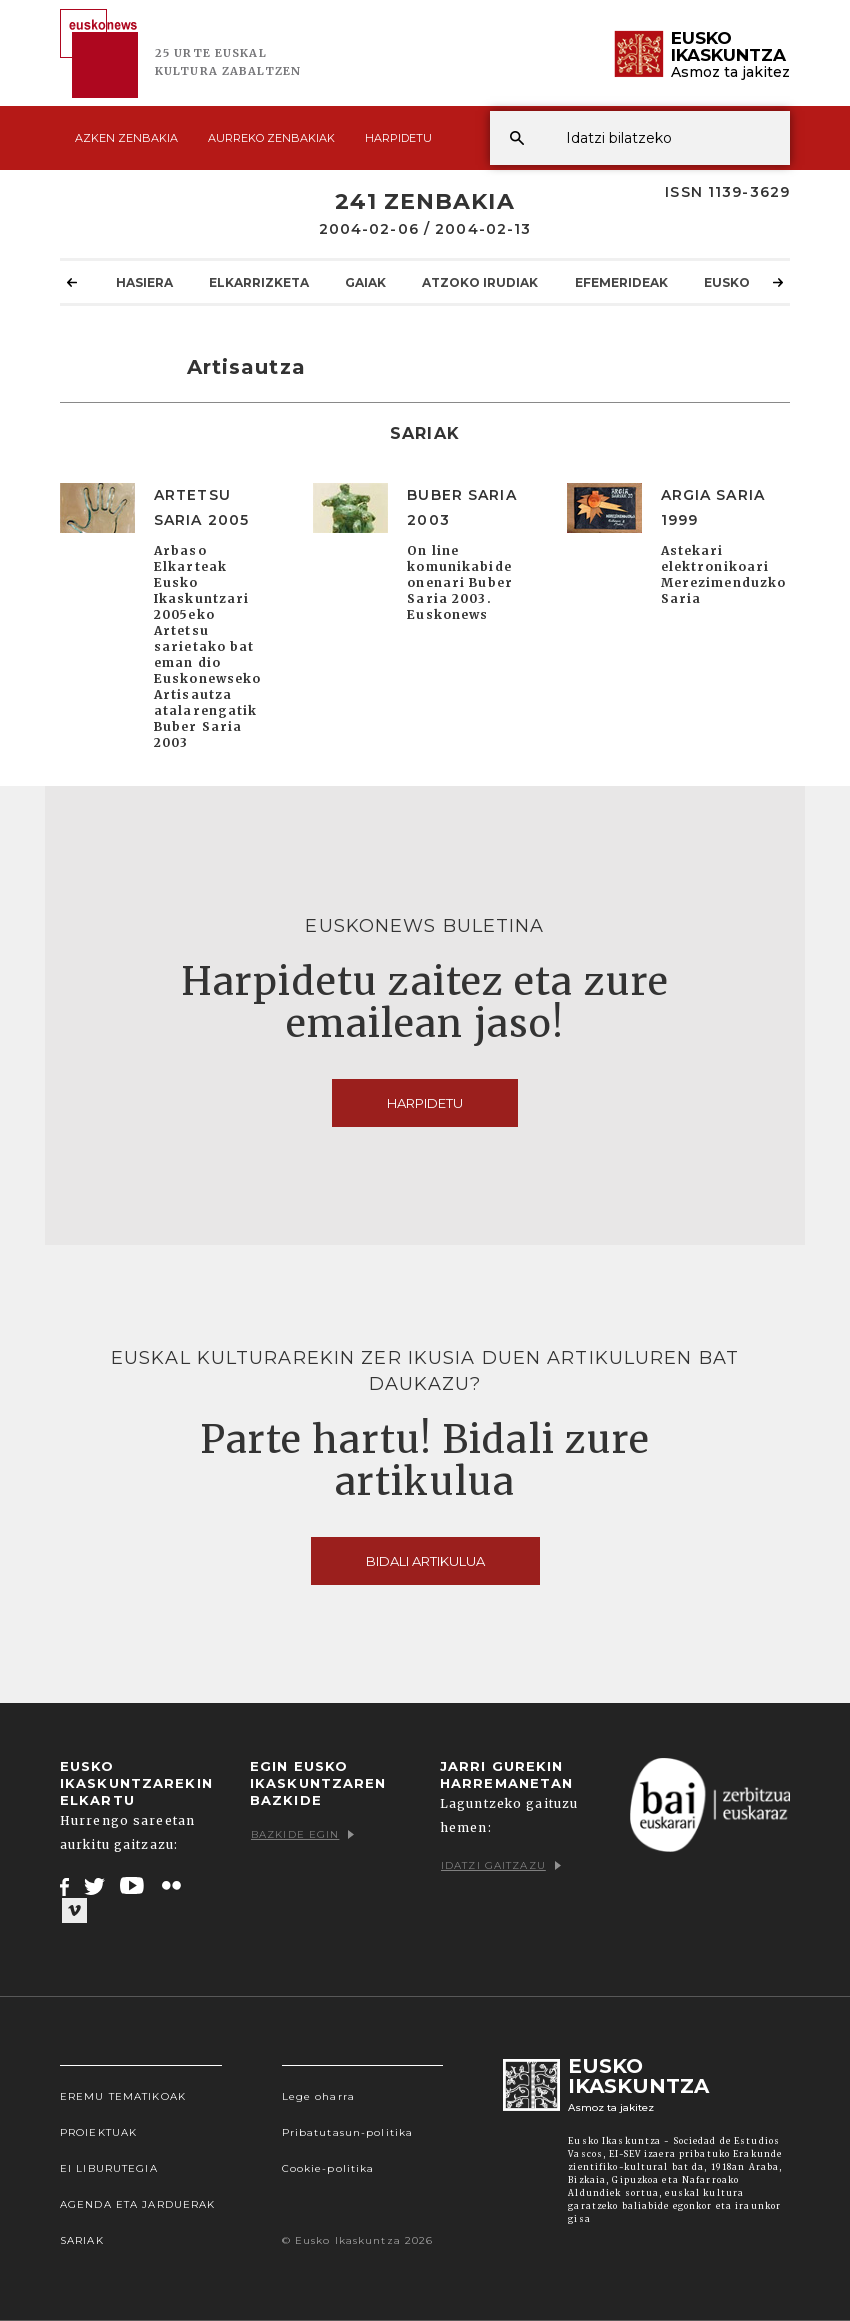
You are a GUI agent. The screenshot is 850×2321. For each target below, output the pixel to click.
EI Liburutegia (109, 2168)
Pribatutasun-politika (348, 2132)
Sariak (82, 2240)
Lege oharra (318, 2096)
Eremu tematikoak (123, 2096)
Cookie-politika (328, 2168)
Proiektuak (98, 2132)
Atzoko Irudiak (480, 282)
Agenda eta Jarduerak (137, 2204)
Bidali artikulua (425, 1561)
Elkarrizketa (259, 282)
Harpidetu (398, 138)
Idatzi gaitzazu (501, 1865)
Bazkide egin (302, 1834)
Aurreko (271, 138)
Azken (126, 138)
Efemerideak (621, 282)
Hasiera (144, 282)
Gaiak (365, 282)
